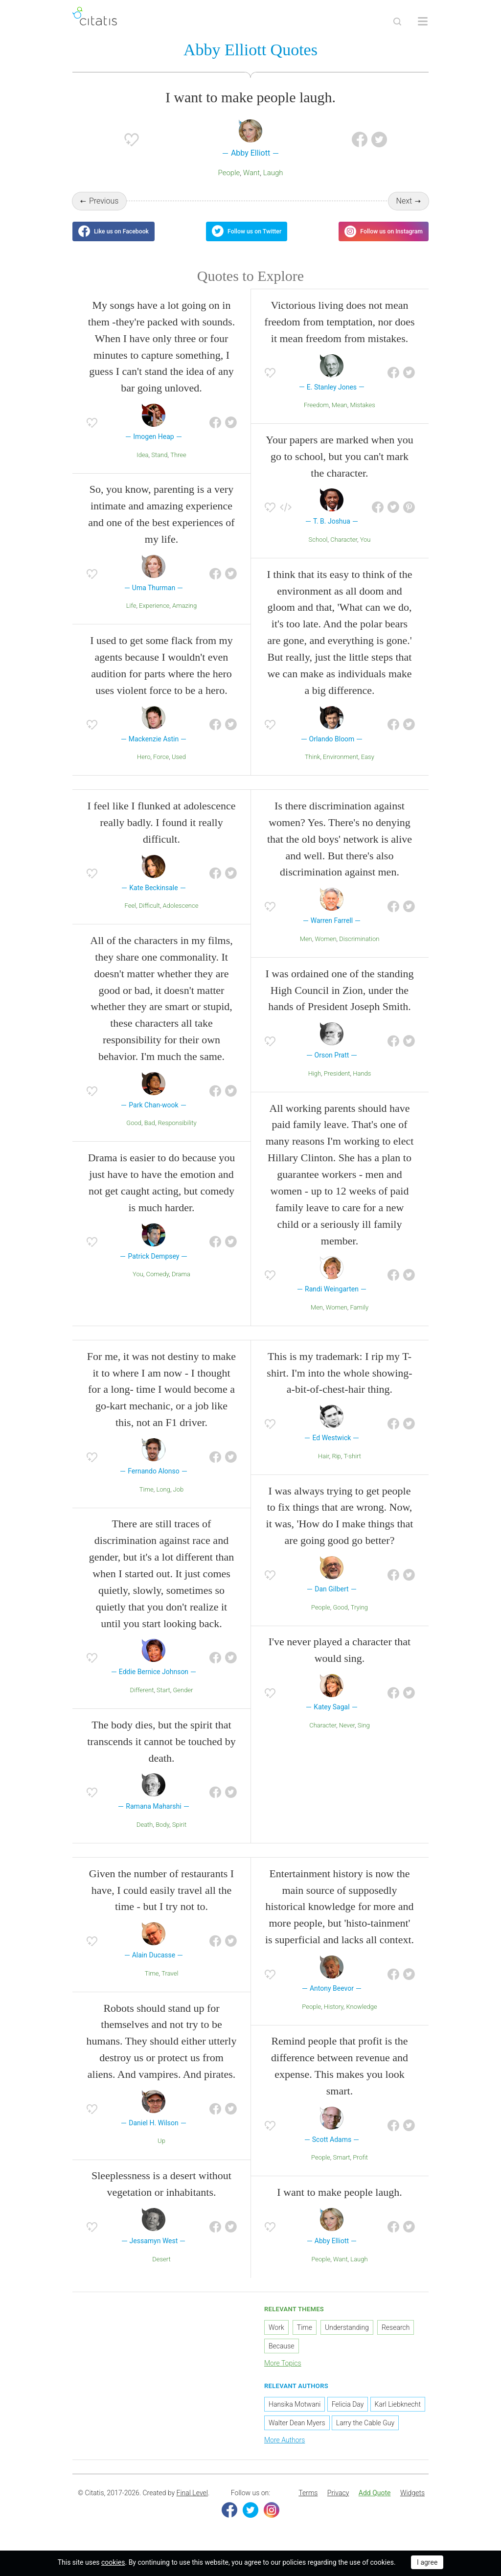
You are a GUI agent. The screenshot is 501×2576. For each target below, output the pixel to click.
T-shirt (352, 1465)
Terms (308, 2502)
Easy (367, 766)
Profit (360, 2166)
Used (179, 766)
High (314, 1082)
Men (306, 947)
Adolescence (181, 915)
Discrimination (359, 947)
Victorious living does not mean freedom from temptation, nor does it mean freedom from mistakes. (339, 330)
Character (343, 548)
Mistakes (362, 414)
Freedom (316, 414)
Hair (323, 1465)
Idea (142, 463)
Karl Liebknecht (398, 2413)
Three (178, 463)
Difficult (149, 915)
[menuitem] (308, 2502)
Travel (169, 1982)
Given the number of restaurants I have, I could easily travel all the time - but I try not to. (161, 1899)
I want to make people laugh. (339, 2201)
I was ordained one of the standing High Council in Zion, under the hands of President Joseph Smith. (339, 999)
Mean (339, 414)
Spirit (179, 1833)
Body (162, 1833)
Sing (364, 1734)
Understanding (347, 2336)
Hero (143, 766)
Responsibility (177, 1132)
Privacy (338, 2502)
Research (396, 2336)
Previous (103, 202)
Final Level (192, 2502)
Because (282, 2355)
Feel (131, 915)
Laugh (273, 173)
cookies (113, 2562)
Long (163, 1498)
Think (312, 766)
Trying (359, 1616)
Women (325, 947)
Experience (154, 615)
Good (133, 1132)
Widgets (412, 2502)
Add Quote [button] (375, 2502)
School (317, 548)
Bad (149, 1132)
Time (146, 1498)
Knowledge (361, 2015)
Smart (341, 2166)
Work (276, 2336)
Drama (181, 1283)
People (229, 173)
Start (163, 1699)
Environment (340, 766)
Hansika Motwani (294, 2413)
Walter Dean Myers (297, 2432)
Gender (183, 1699)
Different (142, 1699)
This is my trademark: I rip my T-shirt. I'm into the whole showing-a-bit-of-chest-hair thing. (339, 1381)
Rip (336, 1465)
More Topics (282, 2372)
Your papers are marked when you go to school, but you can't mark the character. (339, 465)
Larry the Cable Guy (365, 2432)
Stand (159, 463)
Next (404, 202)
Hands (362, 1082)
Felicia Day (348, 2413)
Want (251, 173)
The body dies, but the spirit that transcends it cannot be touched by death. (161, 1750)
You (365, 548)
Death (145, 1833)
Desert (161, 2268)
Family (359, 1316)
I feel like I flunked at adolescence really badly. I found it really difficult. (162, 831)
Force (161, 766)
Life (131, 615)
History (333, 2015)
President (337, 1082)
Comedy (157, 1283)
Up (161, 2150)
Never (347, 1734)
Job (178, 1498)
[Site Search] (397, 21)
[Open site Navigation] (423, 21)
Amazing (184, 615)
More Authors (284, 2449)
